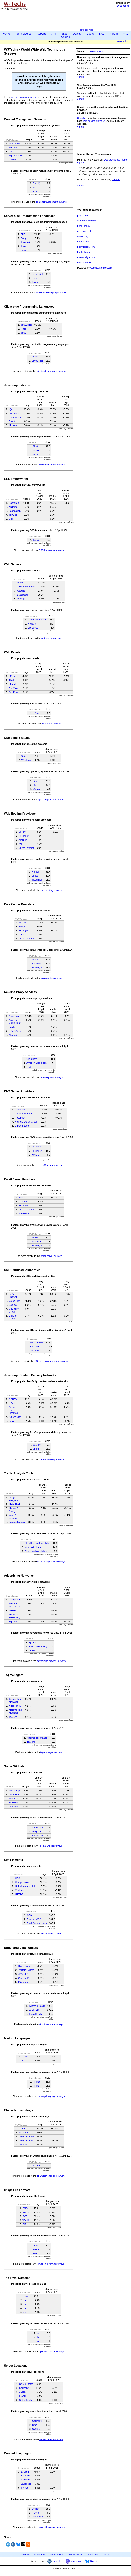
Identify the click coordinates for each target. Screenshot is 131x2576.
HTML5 (37, 2081)
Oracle (35, 959)
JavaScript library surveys (51, 464)
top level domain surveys (51, 2351)
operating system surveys (51, 799)
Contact (107, 2554)
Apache (21, 590)
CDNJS (13, 1399)
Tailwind (13, 515)
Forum (114, 33)
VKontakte (37, 1835)
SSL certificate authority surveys (51, 1361)
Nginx (20, 582)
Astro (35, 191)
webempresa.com (86, 220)
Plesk (12, 680)
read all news (96, 51)
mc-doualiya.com (86, 257)
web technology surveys (23, 97)
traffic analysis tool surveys (51, 1561)
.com (25, 2296)
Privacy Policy (75, 2554)
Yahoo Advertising (38, 1646)
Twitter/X (13, 1798)
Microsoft (23, 1201)
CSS (17, 1878)
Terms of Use (57, 2554)
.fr (38, 2333)
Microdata (23, 1982)
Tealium (13, 1717)
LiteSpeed (22, 594)
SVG (24, 2216)
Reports (41, 33)
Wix (11, 151)
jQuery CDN (15, 1417)
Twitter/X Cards (26, 1970)
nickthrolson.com (86, 246)
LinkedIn (13, 1806)
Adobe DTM (15, 1706)
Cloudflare (14, 1016)
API (53, 33)
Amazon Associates (14, 1605)
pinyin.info (82, 215)
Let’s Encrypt (13, 1295)
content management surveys (51, 201)
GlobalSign (14, 1301)
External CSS (34, 1919)
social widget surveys (51, 1845)
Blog (102, 33)
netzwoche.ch (84, 231)
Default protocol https (26, 1886)
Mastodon (73, 2561)
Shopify (13, 147)
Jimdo (35, 875)
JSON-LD (23, 1974)
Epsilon (33, 1642)
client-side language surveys (51, 371)
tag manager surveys (51, 1752)
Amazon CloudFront (14, 1021)
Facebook (14, 1794)
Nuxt (35, 454)
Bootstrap (14, 413)
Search (65, 37)
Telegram (36, 1831)
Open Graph (24, 1966)
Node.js (21, 598)
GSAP (36, 450)
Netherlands (25, 2400)
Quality (77, 33)
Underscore (15, 417)
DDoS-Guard (15, 1031)
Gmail (22, 1197)
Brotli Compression (37, 1923)
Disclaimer (39, 2554)
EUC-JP (23, 2144)
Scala (24, 250)
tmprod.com (83, 241)
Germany (24, 2388)
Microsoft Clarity (13, 1510)
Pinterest (13, 1802)
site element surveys (51, 1933)
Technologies (23, 33)
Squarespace (16, 155)
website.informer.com (101, 267)
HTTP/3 (19, 1894)
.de (24, 2304)
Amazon (23, 839)
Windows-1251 (26, 2140)
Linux (36, 781)
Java (23, 246)
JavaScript (26, 242)
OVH (21, 934)
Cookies (19, 1890)
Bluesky (91, 2561)
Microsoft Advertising (14, 1616)
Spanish (25, 2475)
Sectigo (13, 1305)
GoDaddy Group (23, 1113)
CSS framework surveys (51, 550)
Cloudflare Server (26, 586)
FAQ (125, 33)
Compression (22, 1882)
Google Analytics (13, 1499)
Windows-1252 (26, 2136)
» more (80, 76)
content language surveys (51, 2527)
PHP (23, 234)
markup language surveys (51, 2096)
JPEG (25, 2212)
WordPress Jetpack (14, 1516)
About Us (25, 2554)
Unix (23, 756)
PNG (25, 2208)
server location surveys (51, 2439)
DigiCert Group (13, 1317)
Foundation (15, 511)
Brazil (35, 2425)
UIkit (11, 518)
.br (24, 2308)
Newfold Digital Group (26, 1121)
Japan (22, 2392)
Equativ (13, 1621)
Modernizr (14, 425)
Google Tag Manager (15, 1700)
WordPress (14, 143)
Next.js (36, 446)
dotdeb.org (82, 236)
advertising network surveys (51, 1661)
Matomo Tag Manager (15, 1711)
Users (90, 33)
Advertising (92, 2554)
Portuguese (37, 2516)
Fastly (12, 1027)
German (25, 2479)
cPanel (12, 684)
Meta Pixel (14, 1504)
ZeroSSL (34, 1350)
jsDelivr (13, 1403)
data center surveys (51, 978)
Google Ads (15, 1599)
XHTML (26, 2060)
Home (6, 33)
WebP (25, 2220)
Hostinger (24, 835)
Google (22, 926)
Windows (26, 760)
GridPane (14, 692)
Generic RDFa (25, 1978)
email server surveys (51, 1256)
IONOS (35, 1154)
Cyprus (36, 2429)
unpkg (12, 1421)
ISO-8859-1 (25, 2132)
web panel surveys (51, 723)
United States (26, 2384)
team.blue (24, 1213)
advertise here (86, 30)
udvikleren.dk (84, 262)
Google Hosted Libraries (13, 1410)
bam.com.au (83, 226)
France (22, 2395)
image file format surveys (51, 2263)
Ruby (23, 238)
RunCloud (14, 688)
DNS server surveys (51, 1165)
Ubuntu (36, 789)
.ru (24, 2312)
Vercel (35, 871)
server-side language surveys (51, 292)
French (24, 2487)
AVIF (35, 2253)
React (12, 421)
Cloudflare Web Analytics (37, 1543)
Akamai (13, 1035)
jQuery (12, 409)
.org (25, 2300)
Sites (64, 33)
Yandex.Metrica (17, 1522)
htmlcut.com (83, 252)
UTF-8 (22, 2128)
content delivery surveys (51, 1459)
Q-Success (123, 5)
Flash (23, 328)
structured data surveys (51, 2024)
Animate (13, 507)
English (25, 2471)
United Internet (26, 848)
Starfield (34, 1346)
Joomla (12, 159)
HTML (25, 2056)
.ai (38, 2341)
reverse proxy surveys (51, 1077)
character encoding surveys (51, 2175)
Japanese (26, 2483)
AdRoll (12, 1610)
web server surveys (51, 638)
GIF (24, 2224)
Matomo (116, 179)
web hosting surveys (51, 890)
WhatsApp (14, 1790)
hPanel (12, 676)
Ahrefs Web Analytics (35, 1551)
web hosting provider (93, 121)
